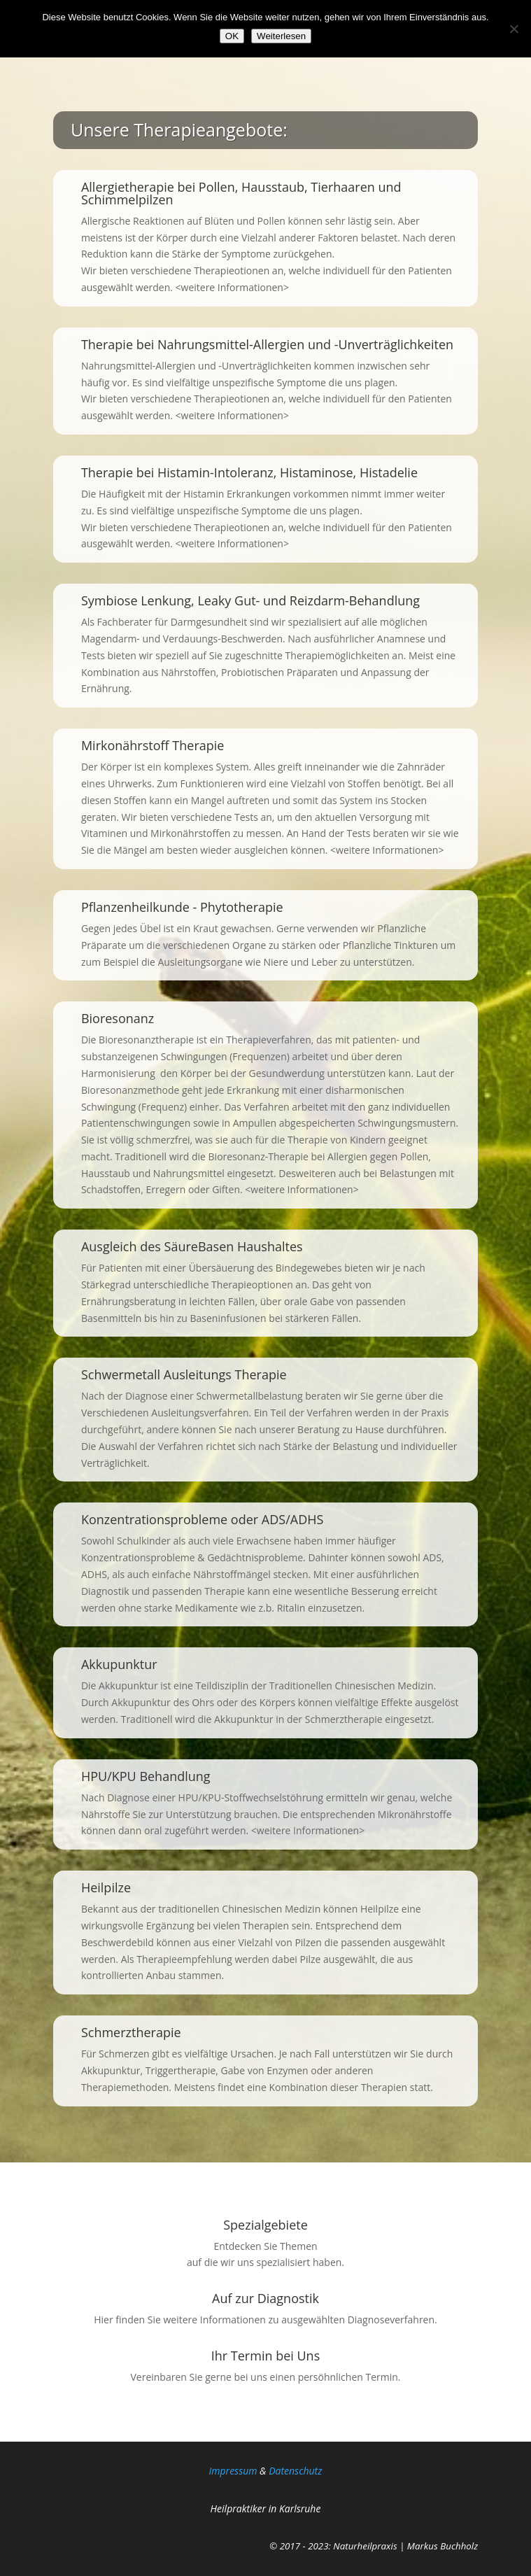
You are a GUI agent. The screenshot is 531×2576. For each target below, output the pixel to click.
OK (232, 36)
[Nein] (514, 29)
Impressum (233, 2470)
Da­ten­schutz (295, 2470)
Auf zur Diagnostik (265, 2298)
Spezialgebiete (265, 2224)
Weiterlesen (281, 36)
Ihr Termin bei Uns (265, 2355)
